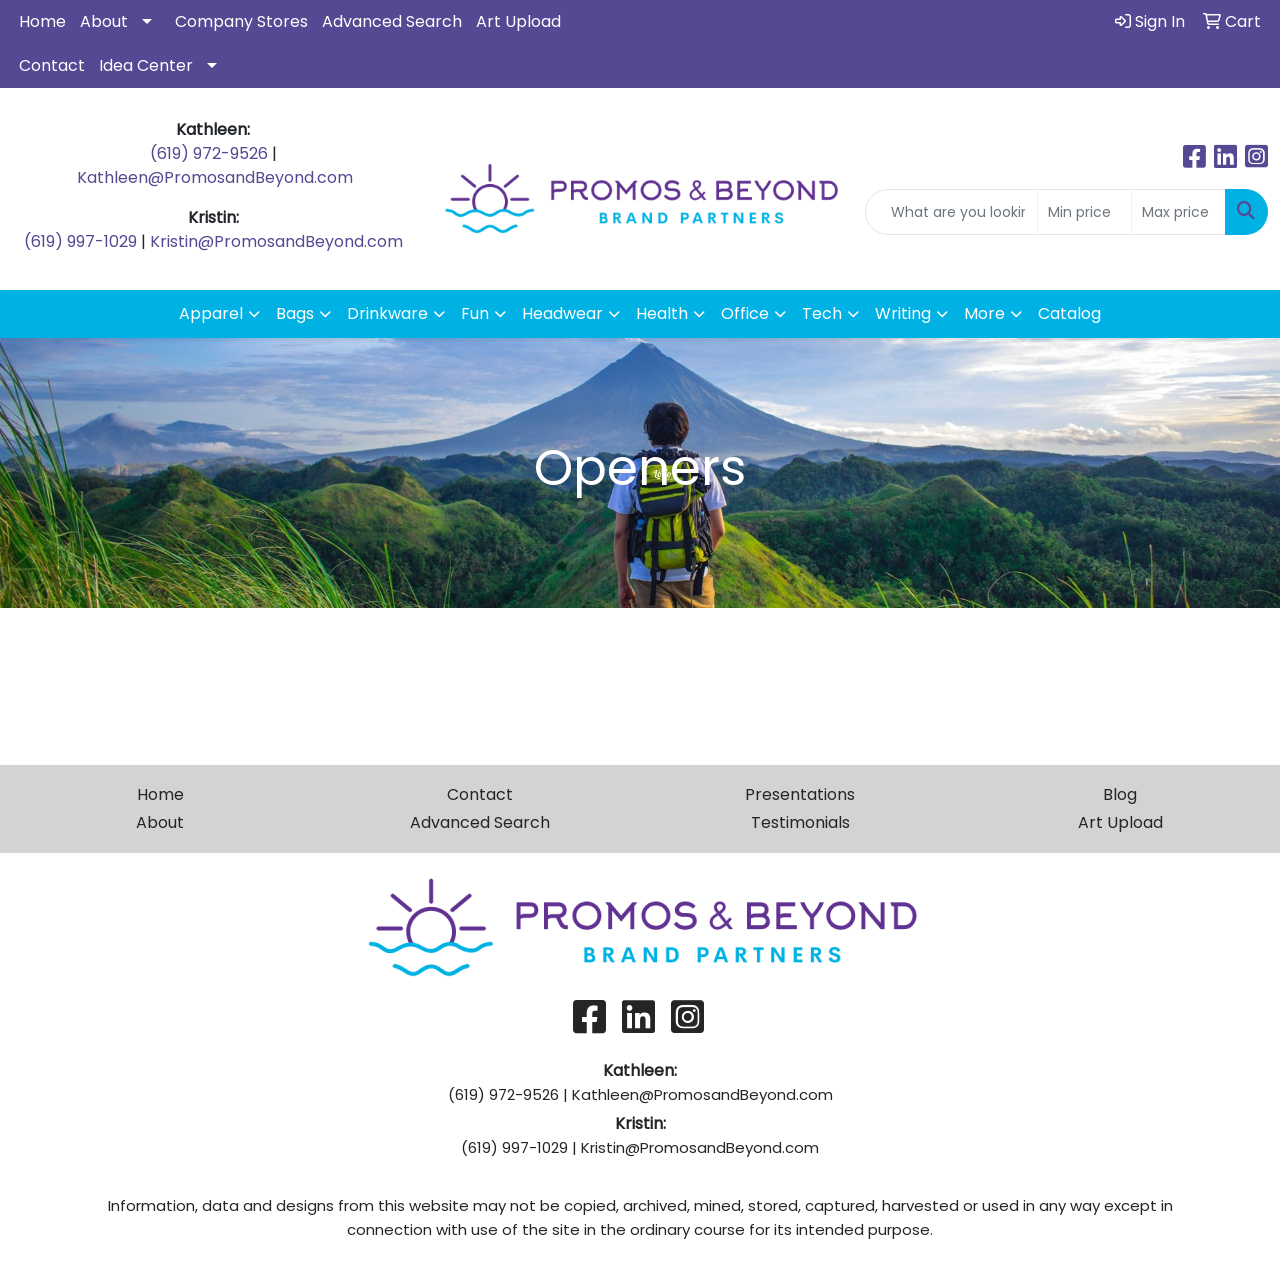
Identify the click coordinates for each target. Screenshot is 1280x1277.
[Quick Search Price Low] (1084, 212)
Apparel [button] (211, 313)
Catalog (1069, 313)
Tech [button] (822, 313)
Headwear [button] (562, 313)
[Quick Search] (951, 212)
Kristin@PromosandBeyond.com (276, 241)
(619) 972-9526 (209, 153)
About (104, 21)
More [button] (984, 313)
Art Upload (518, 21)
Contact (52, 65)
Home (42, 21)
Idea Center (146, 65)
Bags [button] (295, 313)
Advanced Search (392, 21)
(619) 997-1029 (80, 241)
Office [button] (745, 313)
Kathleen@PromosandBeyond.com (215, 177)
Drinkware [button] (387, 313)
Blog (1120, 794)
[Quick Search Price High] (1178, 212)
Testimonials (800, 822)
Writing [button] (903, 313)
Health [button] (662, 313)
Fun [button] (475, 313)
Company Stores (241, 21)
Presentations (800, 794)
